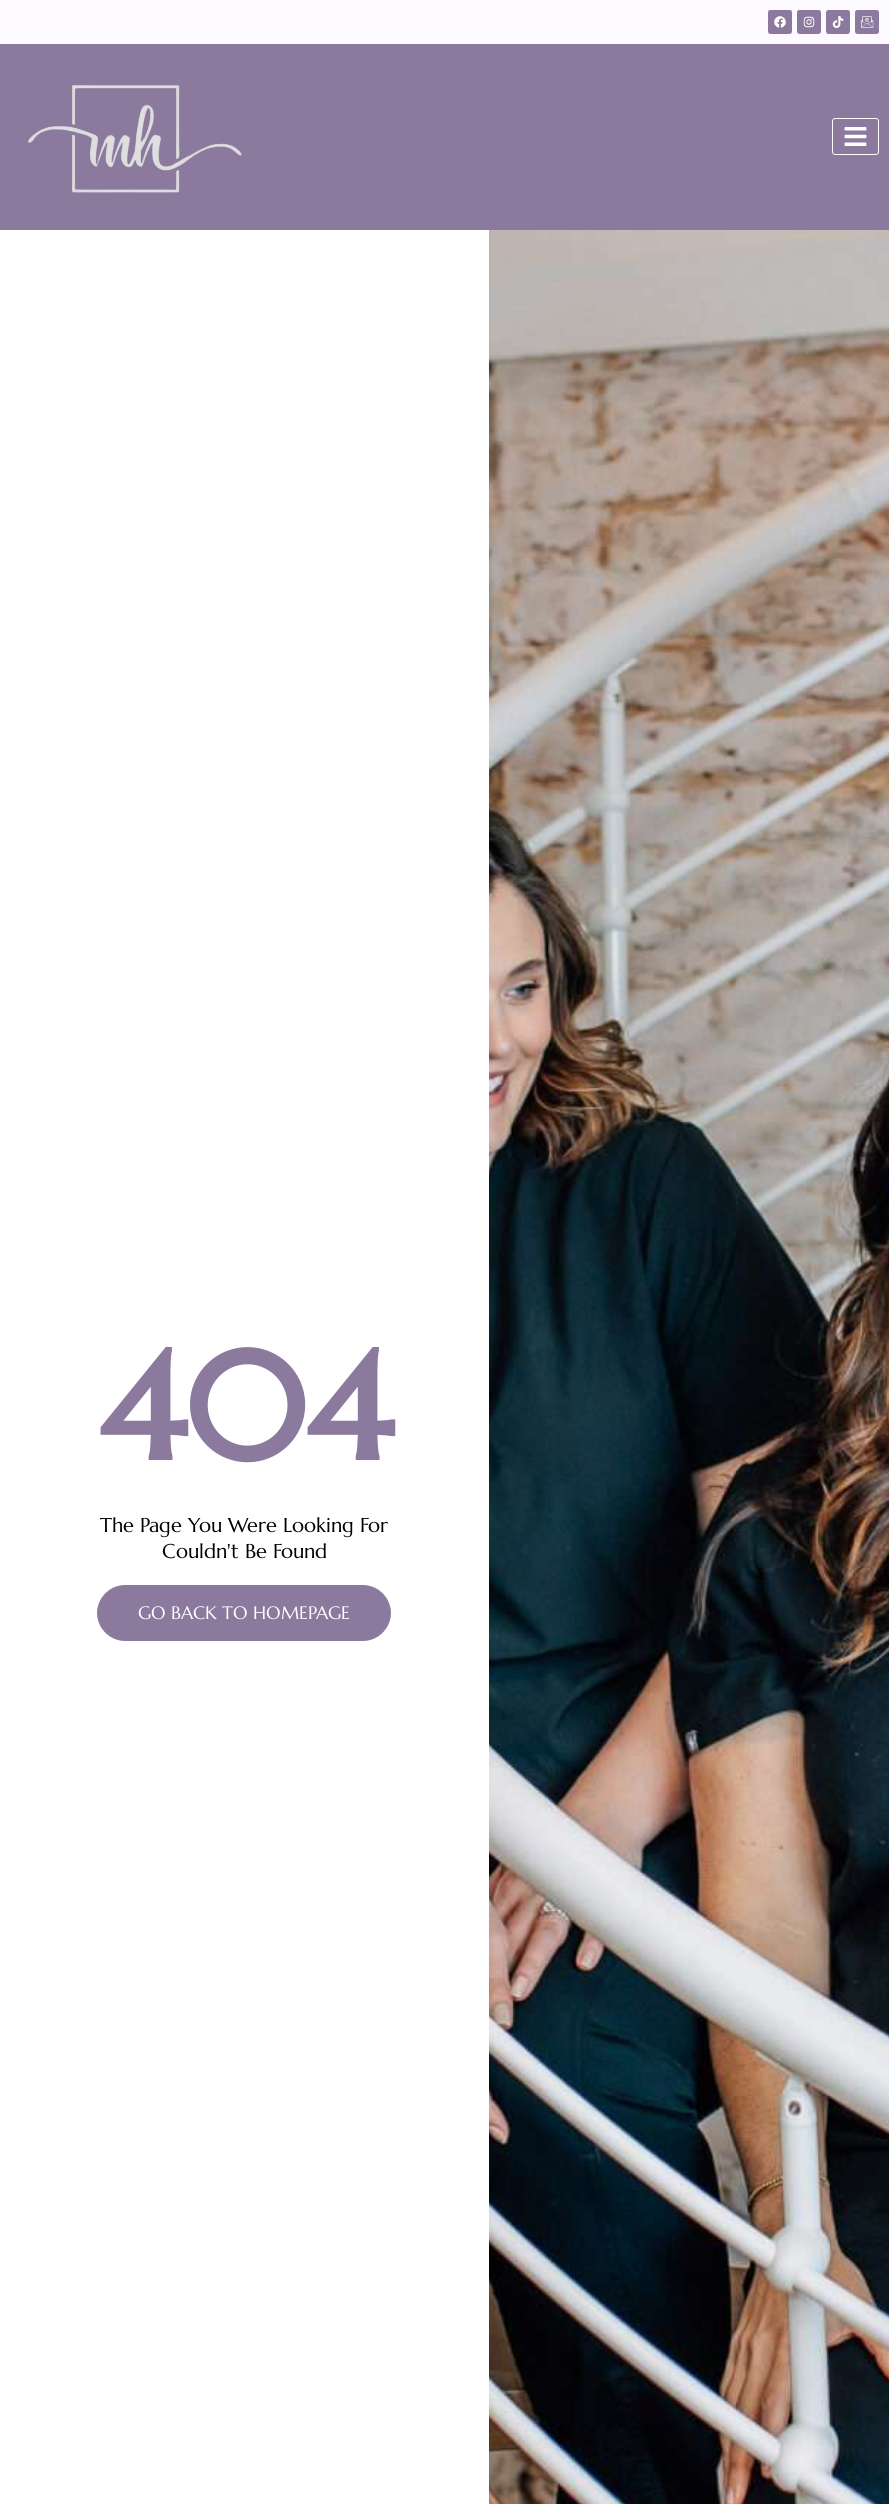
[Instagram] (809, 22)
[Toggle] (855, 136)
